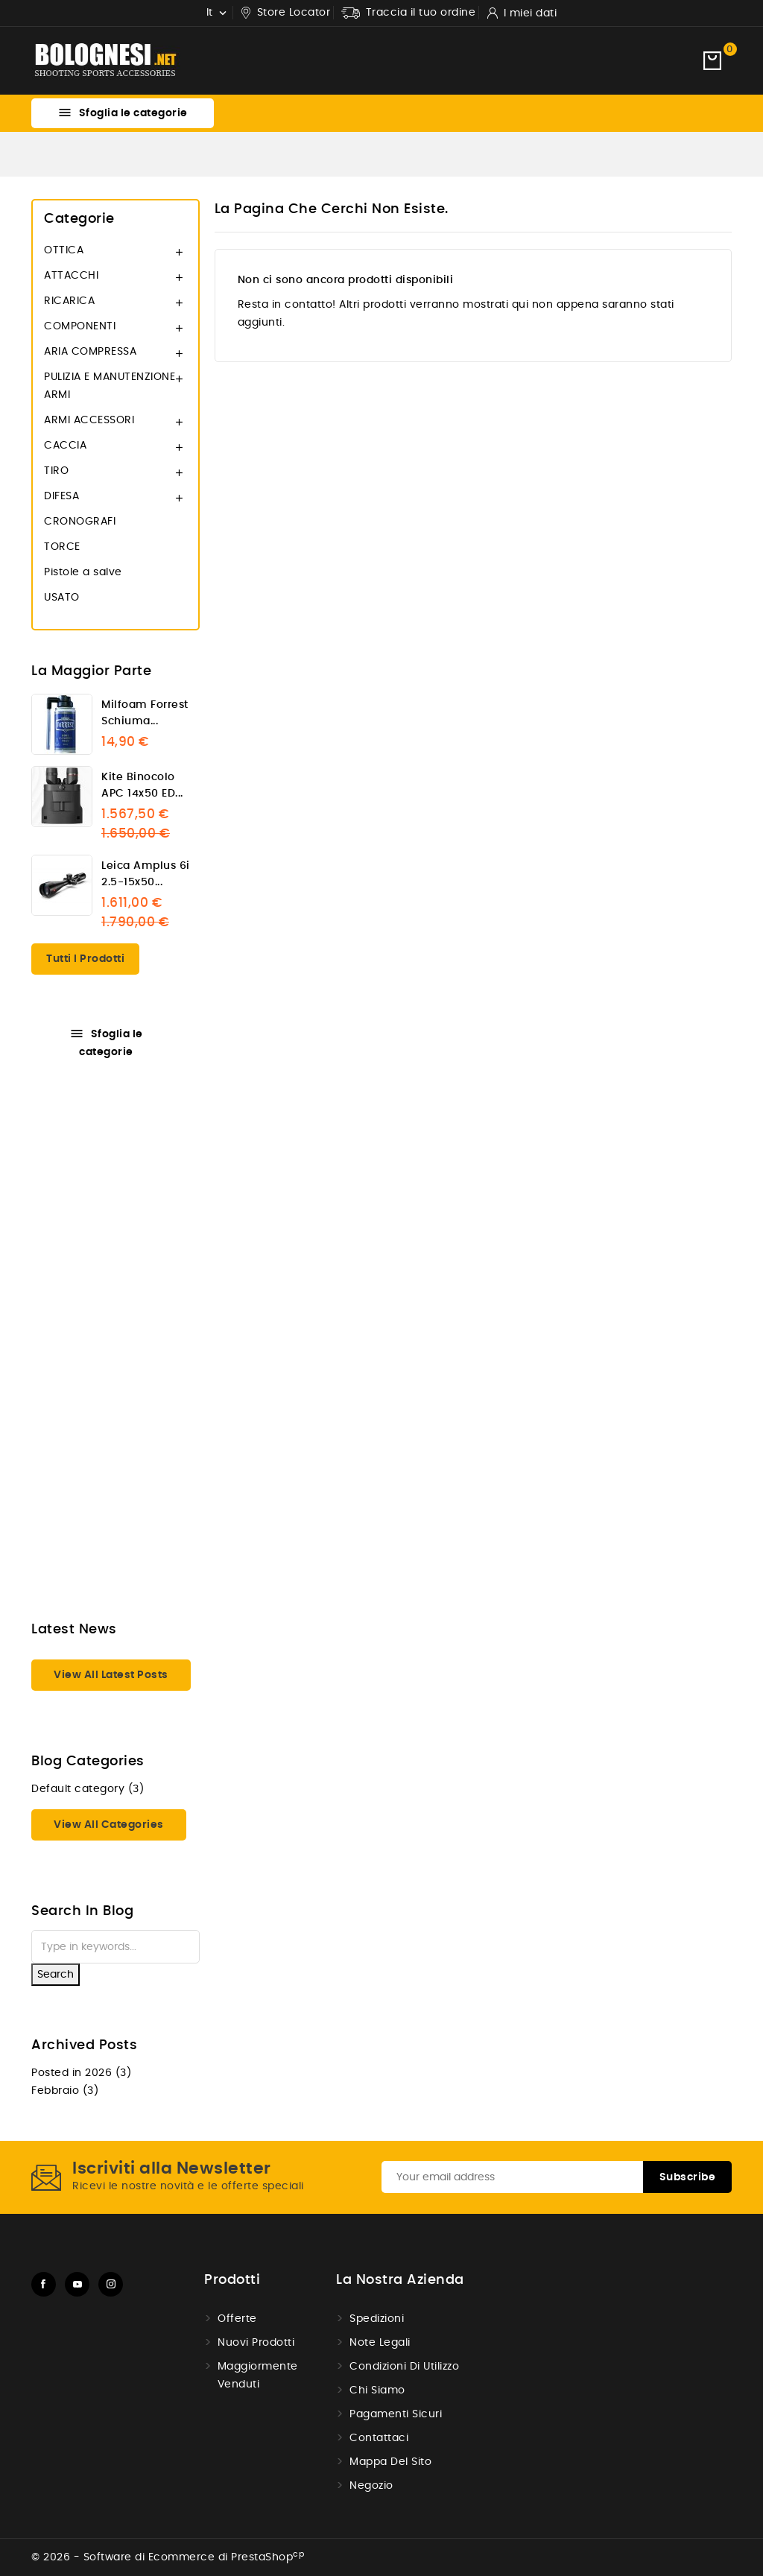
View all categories (109, 1825)
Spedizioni (376, 2319)
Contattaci (378, 2438)
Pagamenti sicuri (395, 2414)
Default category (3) (87, 1789)
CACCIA (65, 445)
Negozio (371, 2486)
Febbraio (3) (64, 2091)
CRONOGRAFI (79, 521)
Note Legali (380, 2343)
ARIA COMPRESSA (90, 351)
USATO (62, 597)
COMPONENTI (79, 326)
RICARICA (69, 301)
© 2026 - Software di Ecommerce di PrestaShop (167, 2557)
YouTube (77, 2284)
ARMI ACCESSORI (89, 420)
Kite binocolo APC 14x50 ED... (142, 785)
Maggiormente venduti (258, 2375)
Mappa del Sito (390, 2462)
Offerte (237, 2319)
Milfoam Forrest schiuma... (145, 713)
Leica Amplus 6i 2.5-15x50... (145, 874)
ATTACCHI (71, 275)
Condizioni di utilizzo (404, 2366)
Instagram (110, 2284)
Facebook (43, 2284)
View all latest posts (111, 1675)
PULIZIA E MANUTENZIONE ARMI (109, 386)
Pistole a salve (83, 572)
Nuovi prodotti (256, 2343)
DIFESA (61, 496)
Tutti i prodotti (85, 959)
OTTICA (63, 250)
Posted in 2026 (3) (81, 2073)
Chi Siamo (377, 2390)
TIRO (56, 471)
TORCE (62, 547)
